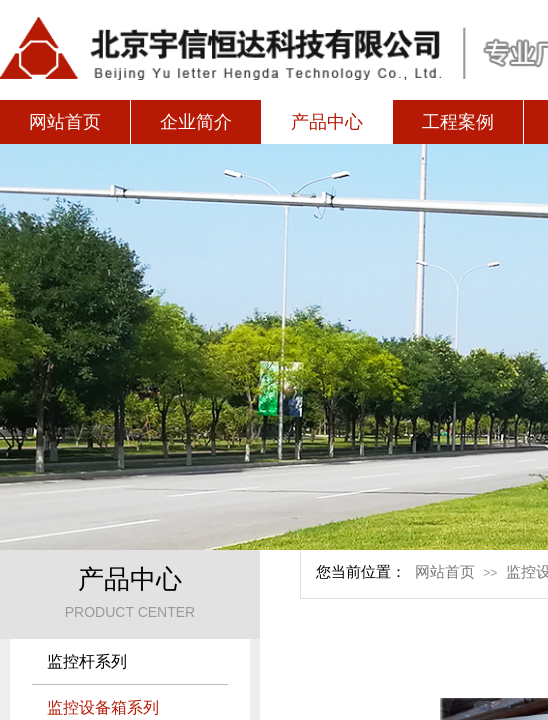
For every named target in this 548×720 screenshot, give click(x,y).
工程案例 (458, 122)
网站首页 (65, 122)
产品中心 (327, 122)
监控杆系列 (87, 661)
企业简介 (196, 122)
